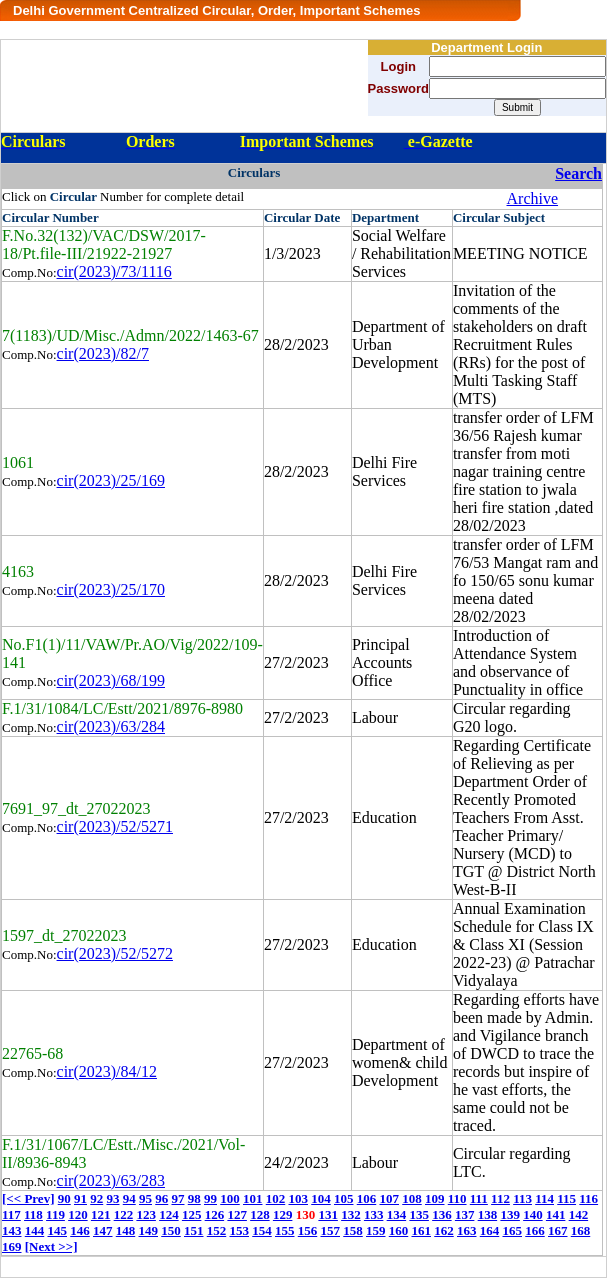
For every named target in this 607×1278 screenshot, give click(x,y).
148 (126, 1230)
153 (240, 1230)
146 (80, 1230)
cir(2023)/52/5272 (115, 953)
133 (374, 1214)
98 (194, 1198)
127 (237, 1214)
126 (215, 1214)
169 (12, 1246)
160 (399, 1230)
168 (581, 1230)
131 (328, 1214)
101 (253, 1198)
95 (145, 1198)
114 (544, 1198)
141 (556, 1214)
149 (149, 1230)
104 (321, 1198)
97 (177, 1198)
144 (35, 1230)
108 (412, 1198)
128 (260, 1214)
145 (58, 1230)
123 (146, 1214)
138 (488, 1214)
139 (510, 1214)
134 (397, 1214)
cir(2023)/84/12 (107, 1071)
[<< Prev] (28, 1198)
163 (467, 1230)
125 (192, 1214)
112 (500, 1198)
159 (376, 1230)
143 (12, 1230)
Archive (533, 198)
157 (331, 1230)
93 (112, 1198)
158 (353, 1230)
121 (101, 1214)
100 (230, 1198)
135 (419, 1214)
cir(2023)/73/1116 (114, 271)
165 (513, 1230)
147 (103, 1230)
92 (96, 1198)
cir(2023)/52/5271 (115, 826)
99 (210, 1198)
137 (465, 1214)
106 (367, 1198)
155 (285, 1230)
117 (11, 1214)
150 (171, 1230)
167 (558, 1230)
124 (169, 1214)
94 (129, 1198)
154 (262, 1230)
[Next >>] (51, 1246)
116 (588, 1198)
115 (566, 1198)
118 (33, 1214)
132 (351, 1214)
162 (444, 1230)
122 (124, 1214)
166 (535, 1230)
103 (298, 1198)
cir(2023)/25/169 (111, 480)
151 (194, 1230)
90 (64, 1198)
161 (422, 1230)
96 (161, 1198)
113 (522, 1198)
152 (217, 1230)
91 (80, 1198)
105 (344, 1198)
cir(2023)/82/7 (103, 353)
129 (283, 1214)
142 (579, 1214)
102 (276, 1198)
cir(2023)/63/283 (111, 1180)
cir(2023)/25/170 (111, 589)
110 (457, 1198)
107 (389, 1198)
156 (308, 1230)
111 (479, 1198)
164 (490, 1230)
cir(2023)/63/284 (111, 726)
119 (55, 1214)
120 (78, 1214)
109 (435, 1198)
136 (442, 1214)
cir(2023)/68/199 (111, 680)
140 (533, 1214)
